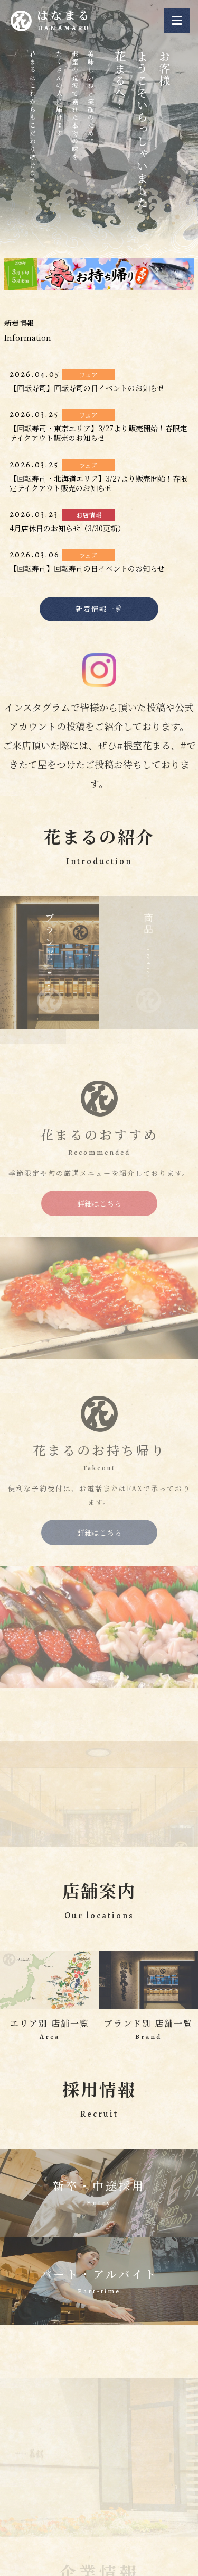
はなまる (64, 21)
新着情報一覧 (99, 609)
